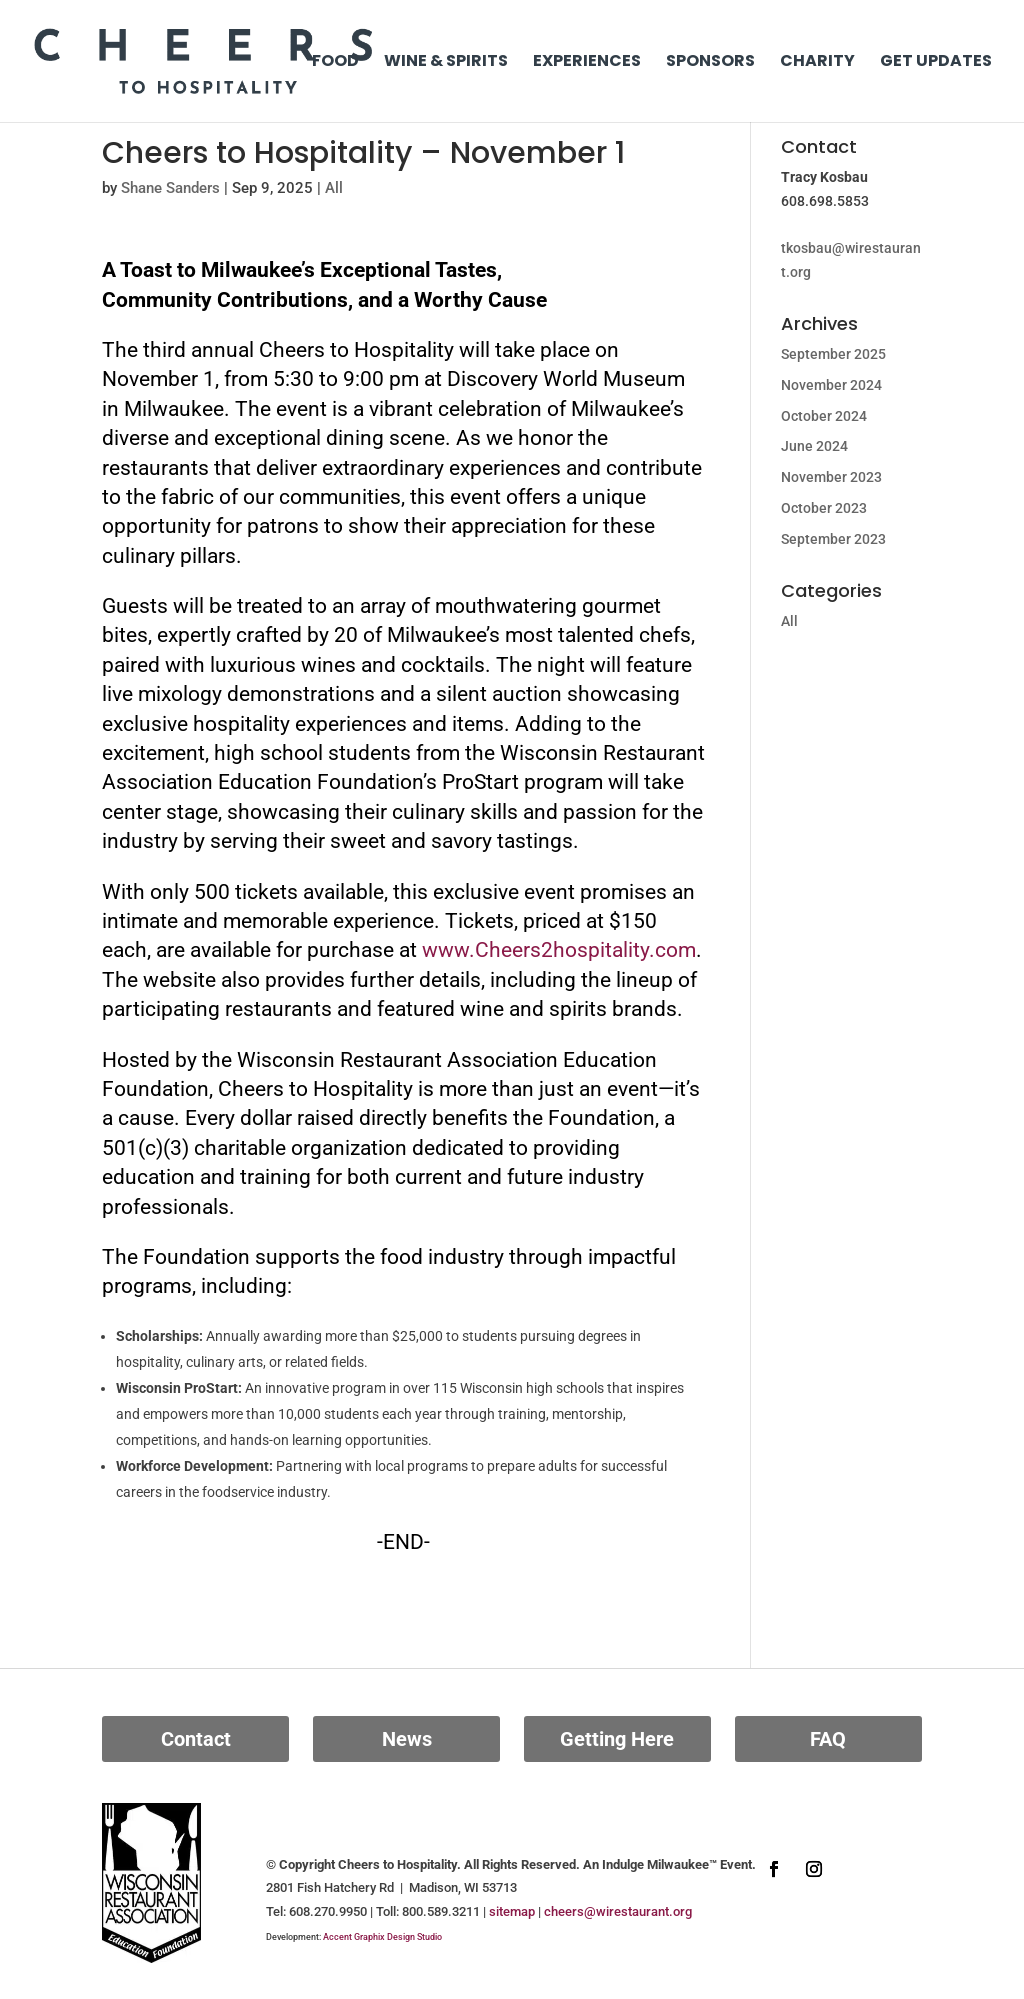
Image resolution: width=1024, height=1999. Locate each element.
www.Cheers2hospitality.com (559, 950)
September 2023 (833, 539)
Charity (817, 63)
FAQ (828, 1739)
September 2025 (833, 354)
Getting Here (617, 1739)
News (407, 1739)
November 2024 (831, 385)
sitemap (512, 1911)
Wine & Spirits (446, 63)
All (334, 188)
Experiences (587, 63)
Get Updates (936, 63)
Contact (196, 1739)
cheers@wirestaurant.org (618, 1911)
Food (335, 63)
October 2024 (824, 416)
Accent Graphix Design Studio (382, 1937)
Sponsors (710, 63)
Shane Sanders (170, 188)
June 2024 (814, 446)
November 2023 (831, 477)
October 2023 (824, 508)
